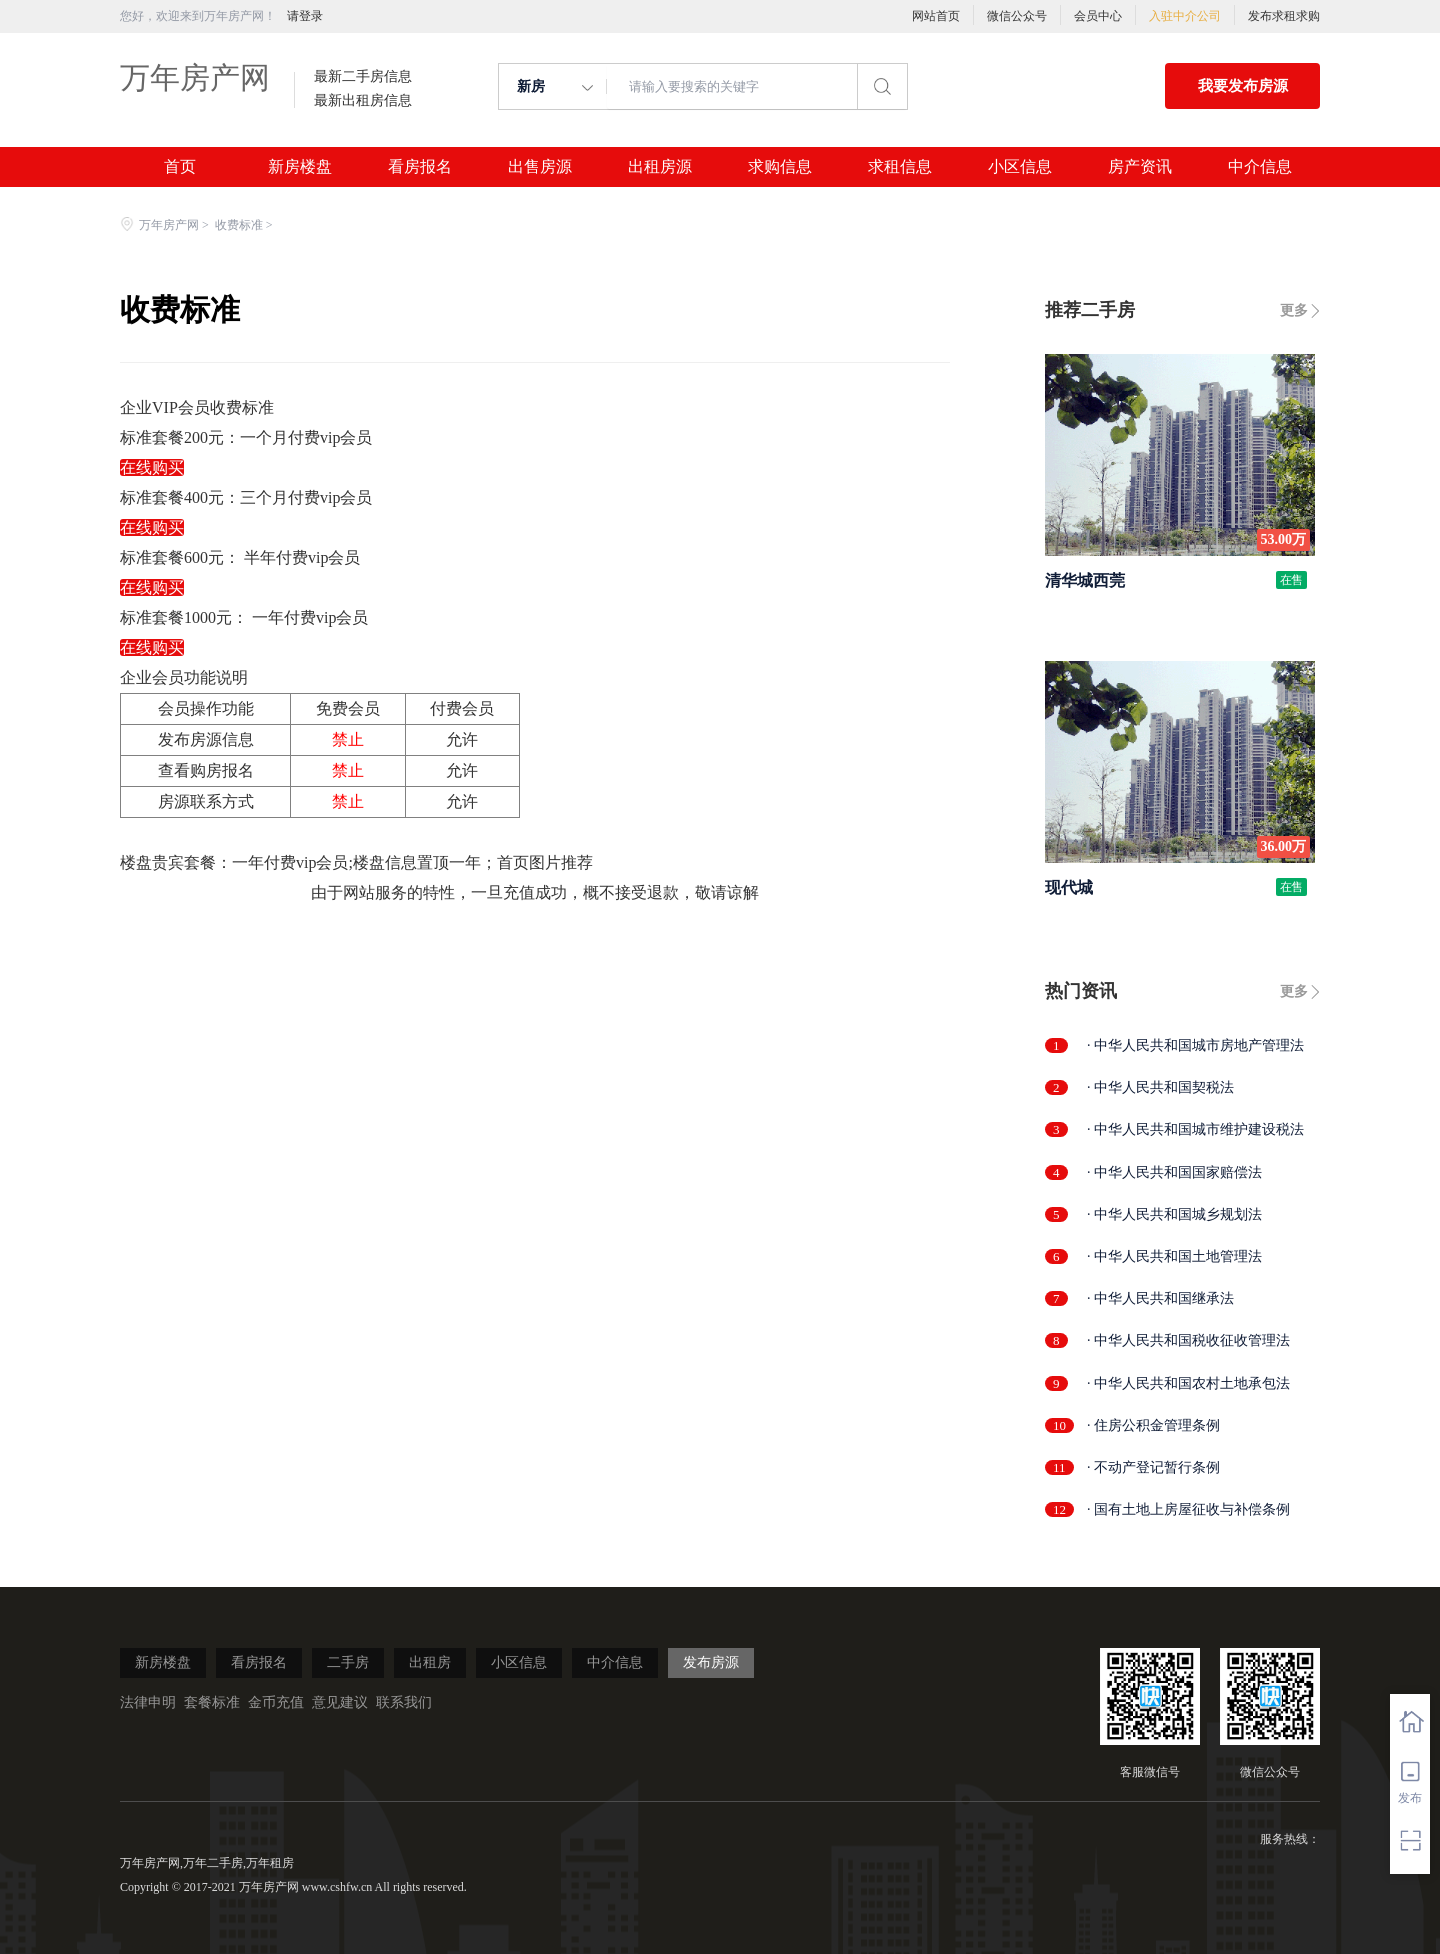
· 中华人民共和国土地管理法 (1174, 1256)
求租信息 (900, 167)
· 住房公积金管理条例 (1153, 1425)
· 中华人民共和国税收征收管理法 (1188, 1340)
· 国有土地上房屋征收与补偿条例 (1188, 1509)
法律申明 (148, 1702)
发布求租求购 (1284, 16)
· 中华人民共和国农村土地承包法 (1188, 1383)
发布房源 (711, 1662)
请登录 (305, 16)
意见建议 (340, 1702)
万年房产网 (195, 77)
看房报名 (420, 167)
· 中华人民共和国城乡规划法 (1174, 1214)
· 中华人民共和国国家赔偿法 (1174, 1172)
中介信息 (1260, 167)
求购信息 (780, 167)
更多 (1294, 310)
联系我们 (404, 1702)
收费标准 (239, 225)
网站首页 (936, 16)
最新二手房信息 (363, 77)
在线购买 (152, 467)
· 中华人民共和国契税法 (1160, 1087)
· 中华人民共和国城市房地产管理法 (1195, 1045)
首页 (180, 167)
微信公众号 (1017, 16)
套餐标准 (212, 1702)
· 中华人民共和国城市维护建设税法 (1195, 1129)
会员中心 (1098, 16)
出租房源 (660, 167)
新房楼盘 (300, 167)
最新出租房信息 (363, 101)
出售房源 (540, 167)
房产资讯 (1140, 167)
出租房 (430, 1662)
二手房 (348, 1662)
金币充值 (276, 1702)
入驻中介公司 (1185, 16)
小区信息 (1020, 167)
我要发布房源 (1243, 86)
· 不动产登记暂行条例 (1153, 1467)
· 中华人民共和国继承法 (1160, 1298)
